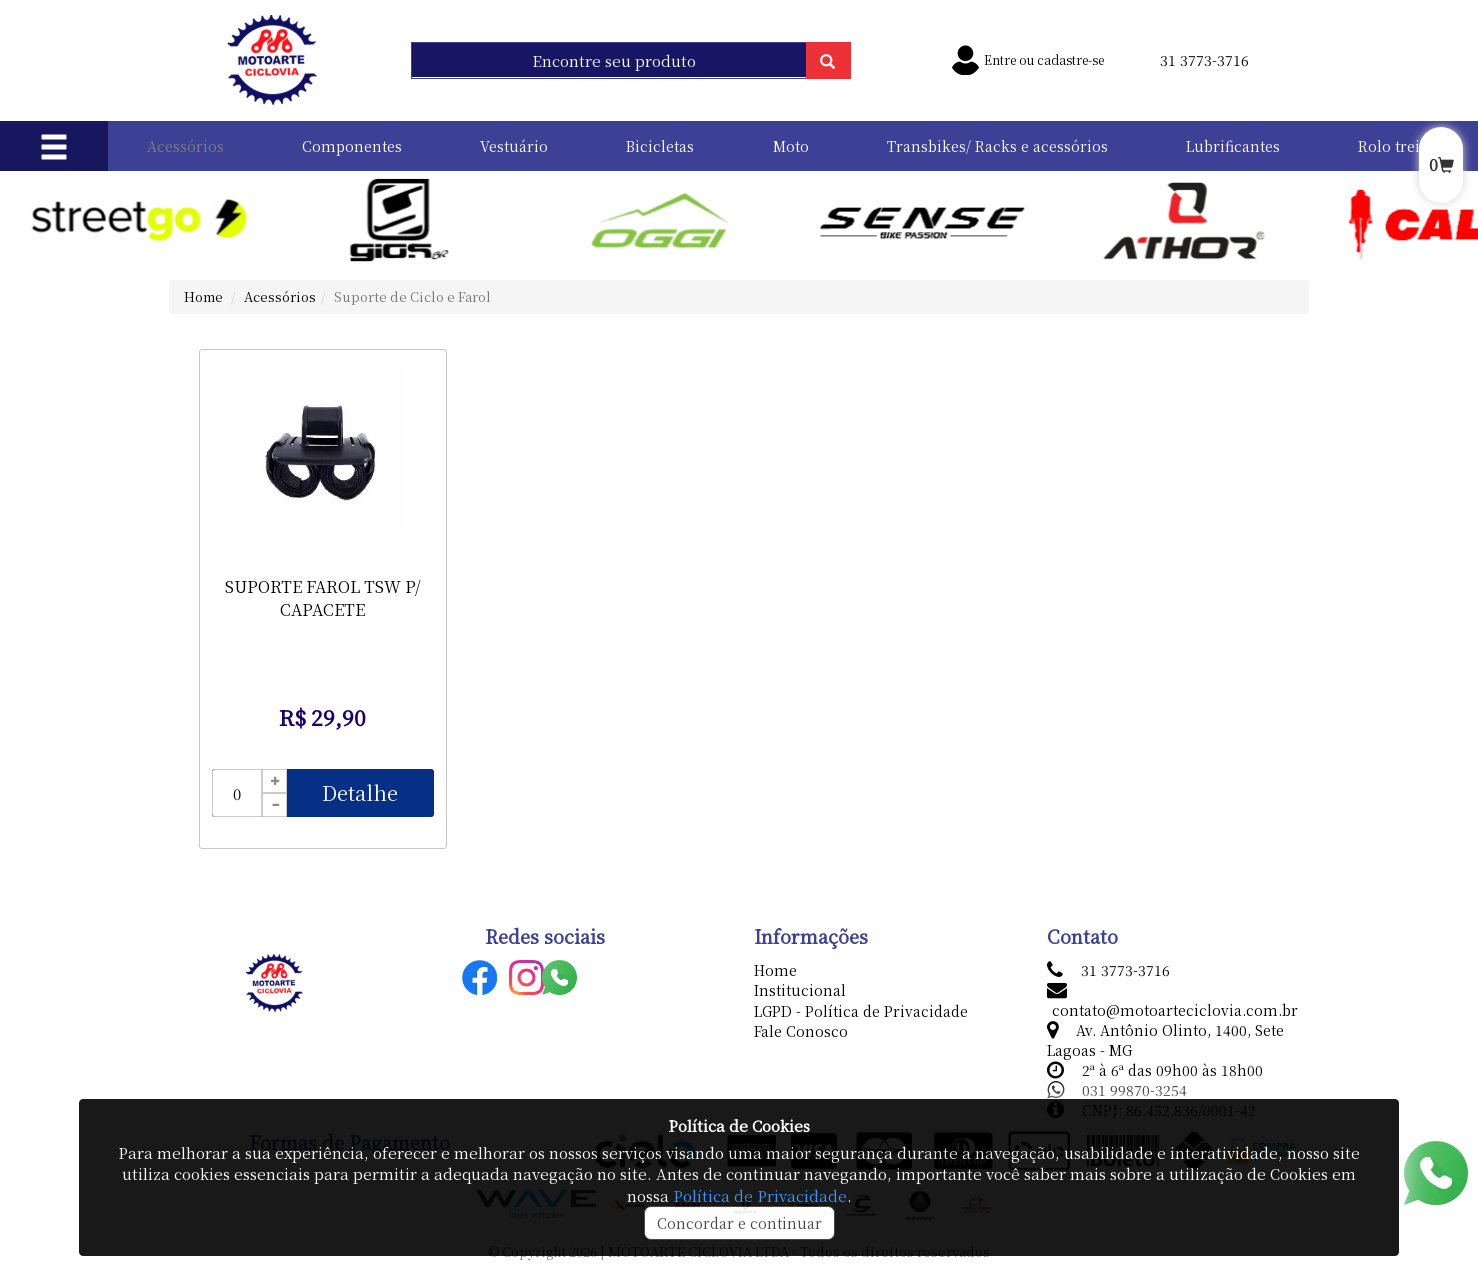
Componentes (352, 146)
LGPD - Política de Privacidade (861, 1011)
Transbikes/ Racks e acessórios (997, 146)
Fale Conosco (801, 1031)
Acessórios (185, 146)
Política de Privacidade (760, 1195)
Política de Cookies (739, 1125)
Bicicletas (660, 146)
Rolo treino (1398, 146)
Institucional (800, 990)
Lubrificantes (1233, 146)
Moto (791, 146)
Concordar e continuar (739, 1223)
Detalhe (360, 792)
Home (203, 296)
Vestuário (514, 146)
